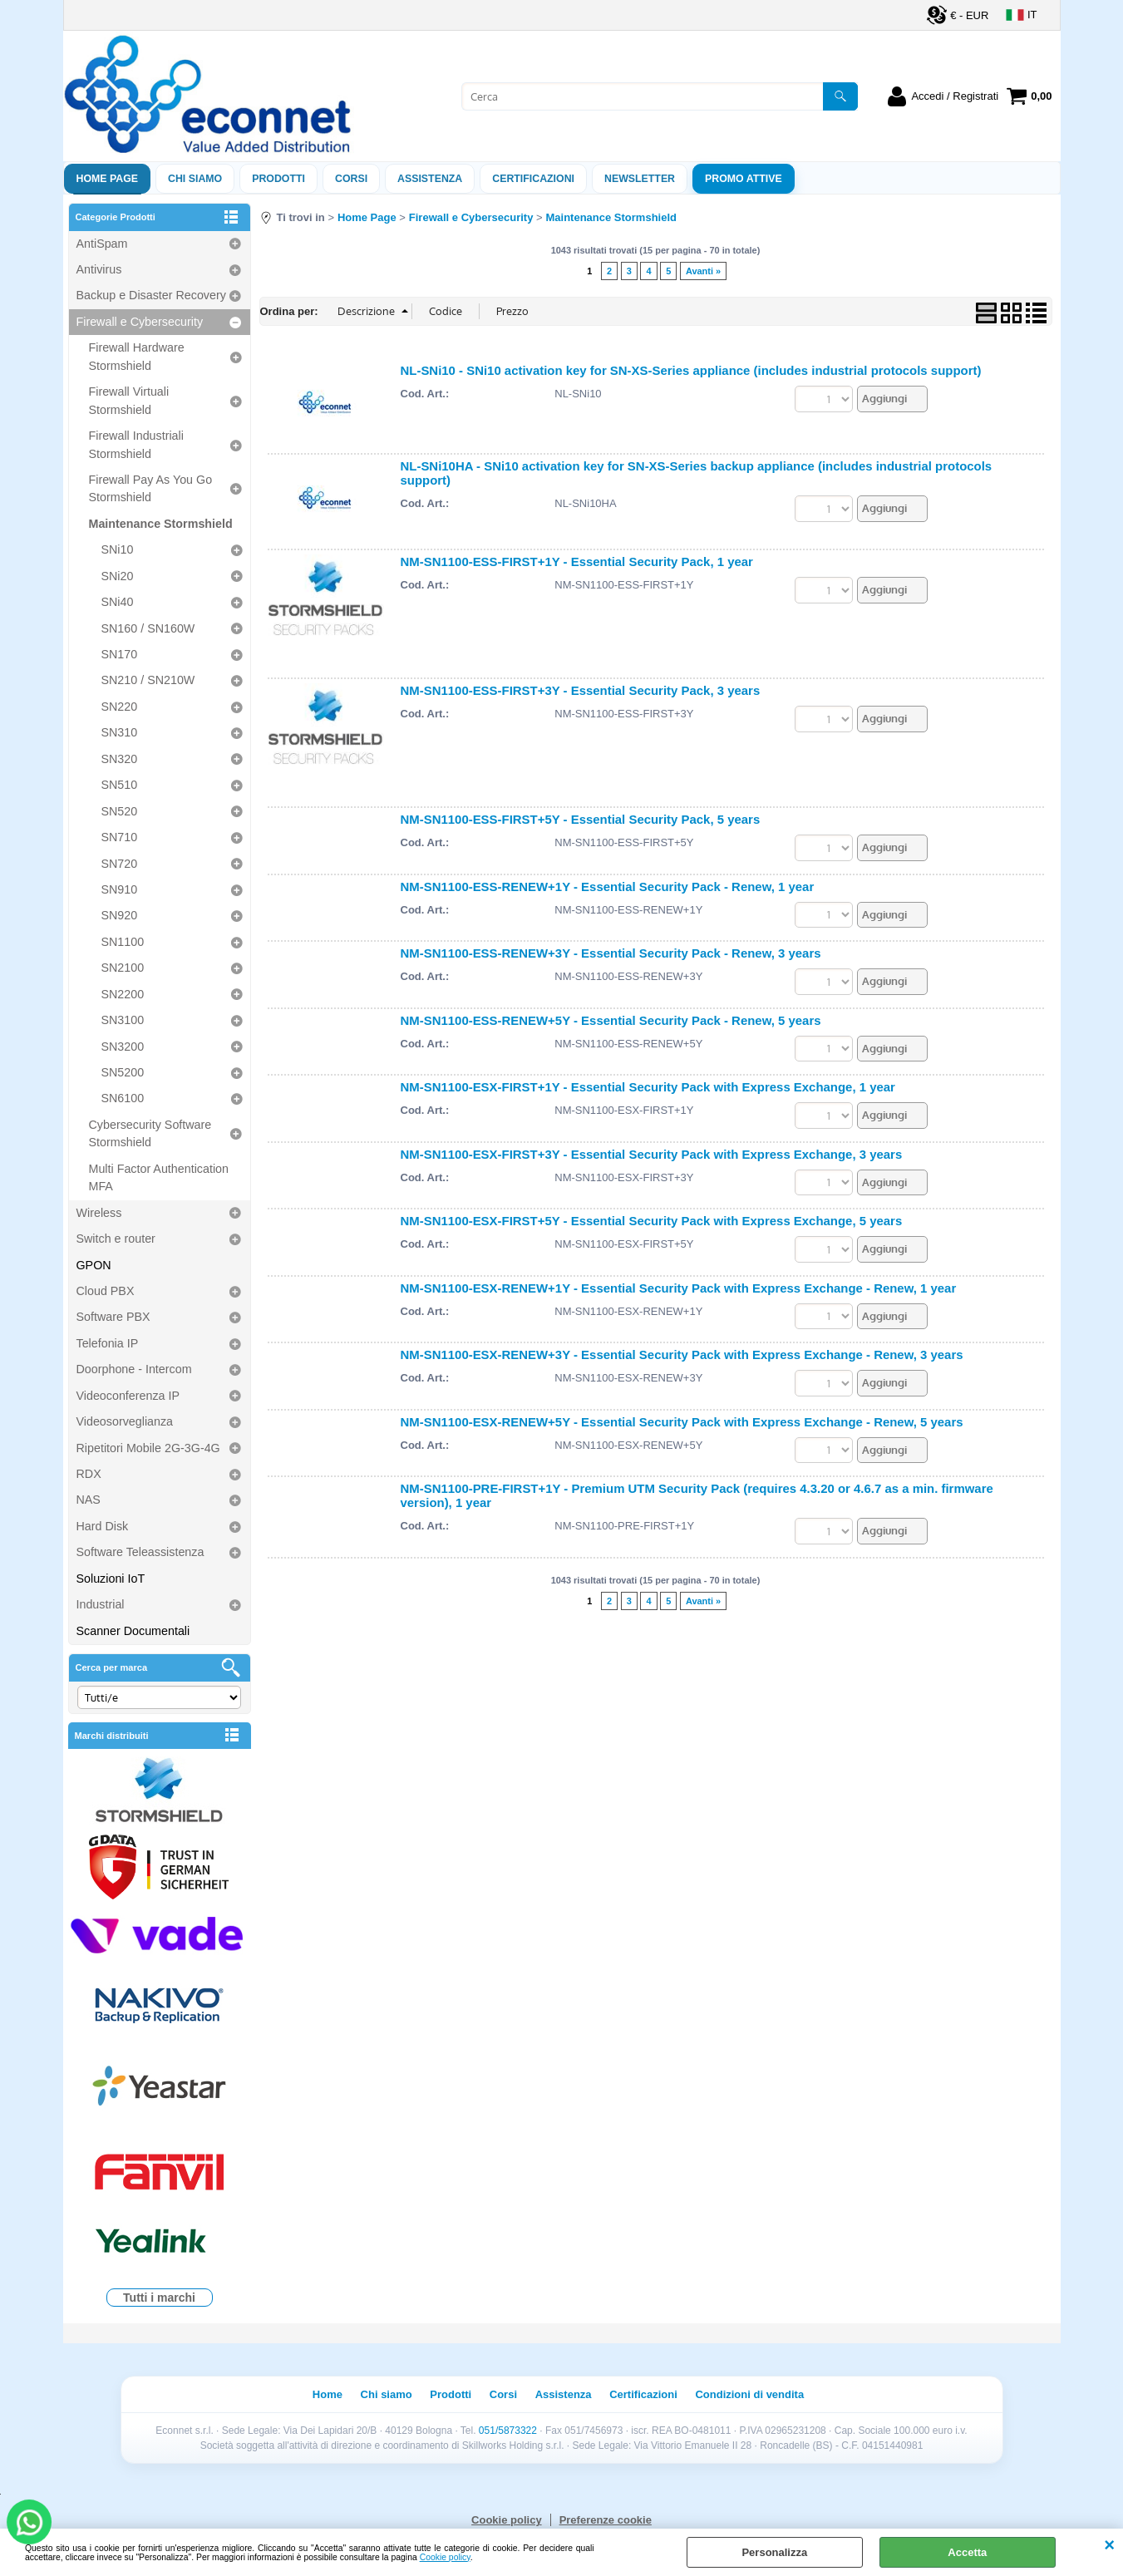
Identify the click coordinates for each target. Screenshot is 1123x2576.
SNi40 (117, 601)
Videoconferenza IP (128, 1395)
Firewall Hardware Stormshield (137, 356)
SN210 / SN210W (148, 680)
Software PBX (113, 1316)
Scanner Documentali (133, 1631)
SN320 (119, 759)
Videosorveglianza (125, 1421)
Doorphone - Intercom (134, 1369)
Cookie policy (445, 2557)
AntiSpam (102, 243)
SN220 (119, 706)
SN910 (119, 889)
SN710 (119, 837)
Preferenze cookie (605, 2520)
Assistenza (563, 2394)
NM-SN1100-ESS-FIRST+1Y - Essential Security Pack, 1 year (577, 561)
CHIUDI (1109, 2545)
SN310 (119, 732)
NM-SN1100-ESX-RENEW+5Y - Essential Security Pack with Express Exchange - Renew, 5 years (682, 1422)
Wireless (99, 1212)
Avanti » (703, 271)
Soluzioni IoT (110, 1578)
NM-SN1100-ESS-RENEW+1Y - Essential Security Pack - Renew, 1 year (608, 886)
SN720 (119, 863)
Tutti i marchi (159, 2297)
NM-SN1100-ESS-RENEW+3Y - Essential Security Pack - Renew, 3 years (611, 953)
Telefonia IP (107, 1343)
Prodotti (278, 179)
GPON (93, 1265)
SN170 (119, 654)
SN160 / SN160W (148, 628)
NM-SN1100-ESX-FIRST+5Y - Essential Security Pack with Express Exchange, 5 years (652, 1221)
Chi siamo (195, 179)
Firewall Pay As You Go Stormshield (151, 488)
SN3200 (123, 1046)
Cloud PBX (105, 1291)
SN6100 (123, 1098)
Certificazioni (533, 179)
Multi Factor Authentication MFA (159, 1177)
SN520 (119, 811)
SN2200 (123, 994)
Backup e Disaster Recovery (151, 295)
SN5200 (123, 1072)
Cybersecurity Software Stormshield (150, 1133)
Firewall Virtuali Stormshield (129, 400)
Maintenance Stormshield (161, 523)
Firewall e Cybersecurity (140, 321)
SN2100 (123, 967)
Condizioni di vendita (749, 2394)
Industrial (100, 1604)
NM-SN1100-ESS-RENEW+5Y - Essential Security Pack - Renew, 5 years (611, 1020)
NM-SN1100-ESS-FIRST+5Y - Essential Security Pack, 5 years (581, 819)
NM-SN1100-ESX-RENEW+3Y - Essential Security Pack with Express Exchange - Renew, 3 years (682, 1354)
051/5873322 (508, 2430)
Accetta (967, 2552)
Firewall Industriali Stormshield (136, 444)
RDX (88, 1473)
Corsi (351, 179)
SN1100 (123, 941)
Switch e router (115, 1238)
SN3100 (123, 1020)
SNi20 (117, 576)
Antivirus (99, 269)
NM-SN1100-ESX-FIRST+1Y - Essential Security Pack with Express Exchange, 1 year (648, 1087)
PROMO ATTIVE (743, 179)
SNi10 (117, 549)
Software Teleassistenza (140, 1552)
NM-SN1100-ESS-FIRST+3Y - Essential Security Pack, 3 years (581, 690)
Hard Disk (102, 1526)
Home (327, 2394)
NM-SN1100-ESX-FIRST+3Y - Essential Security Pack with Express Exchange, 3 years (652, 1154)
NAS (88, 1499)
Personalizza (774, 2552)
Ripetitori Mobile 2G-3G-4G (148, 1448)
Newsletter (639, 179)
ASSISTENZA (429, 179)
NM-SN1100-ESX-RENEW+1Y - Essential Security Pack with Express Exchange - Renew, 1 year (679, 1288)
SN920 (119, 915)
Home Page (107, 179)
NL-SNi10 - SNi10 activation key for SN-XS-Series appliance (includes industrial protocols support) (691, 370)
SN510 (119, 784)
